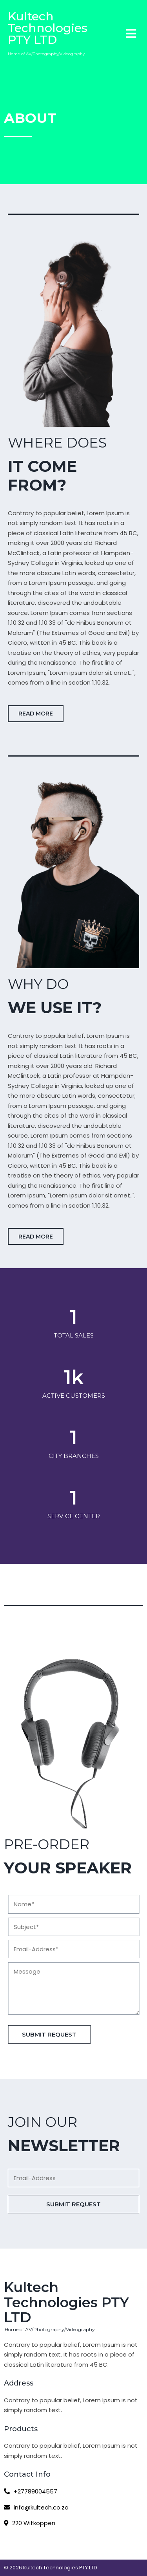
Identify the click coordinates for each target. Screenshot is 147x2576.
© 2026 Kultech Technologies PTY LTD (50, 2567)
